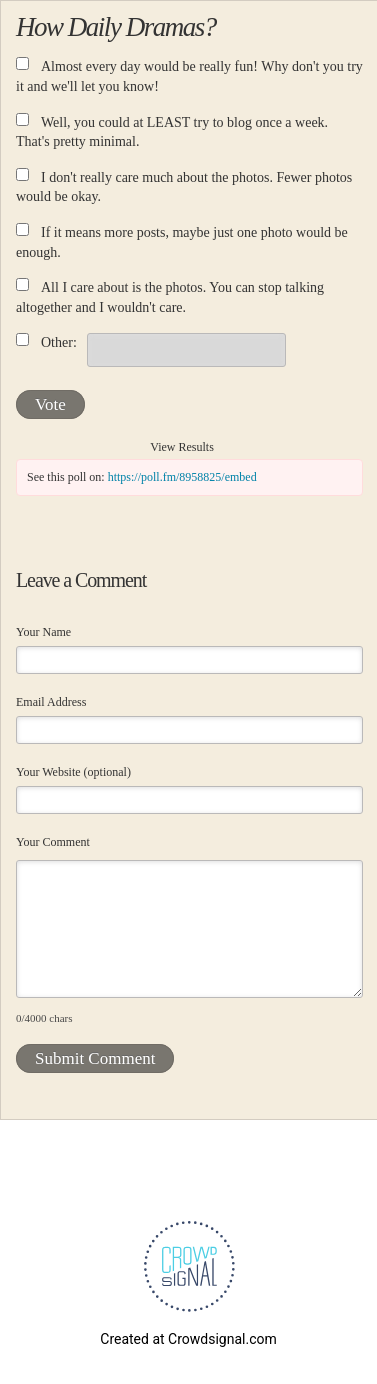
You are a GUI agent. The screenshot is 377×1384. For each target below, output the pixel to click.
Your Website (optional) (73, 772)
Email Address (51, 702)
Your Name (43, 632)
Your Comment (53, 842)
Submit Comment (95, 1058)
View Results (182, 447)
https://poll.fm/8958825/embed (182, 477)
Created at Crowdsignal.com (188, 1339)
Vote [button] (50, 404)
